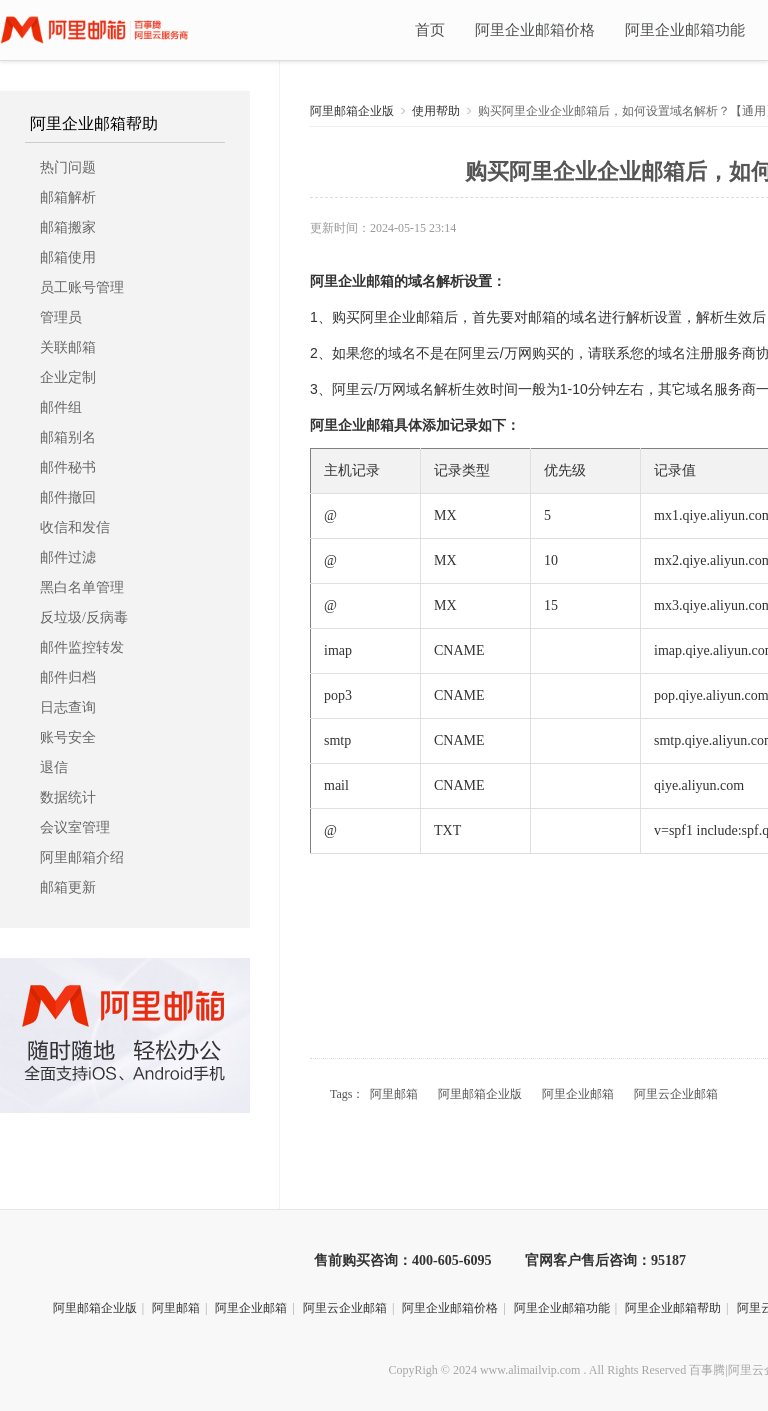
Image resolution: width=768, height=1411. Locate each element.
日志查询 (68, 707)
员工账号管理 (82, 287)
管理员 (61, 317)
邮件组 (61, 407)
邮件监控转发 (82, 647)
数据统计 (68, 797)
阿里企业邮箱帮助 (94, 124)
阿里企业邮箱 (352, 281)
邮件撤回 (68, 497)
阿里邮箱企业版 (352, 111)
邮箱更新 (68, 887)
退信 (54, 767)
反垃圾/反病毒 (84, 617)
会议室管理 (75, 827)
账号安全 (68, 737)
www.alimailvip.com (530, 1370)
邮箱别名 (68, 437)
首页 (430, 30)
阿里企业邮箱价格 (535, 30)
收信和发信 (75, 527)
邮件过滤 (68, 557)
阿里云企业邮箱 (676, 1094)
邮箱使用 (68, 257)
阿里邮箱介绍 (82, 857)
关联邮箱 (68, 347)
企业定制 (68, 377)
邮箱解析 (68, 197)
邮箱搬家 (68, 227)
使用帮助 (436, 111)
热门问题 (68, 167)
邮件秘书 (68, 467)
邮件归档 (68, 677)
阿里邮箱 (394, 1094)
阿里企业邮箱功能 (685, 30)
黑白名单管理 (82, 587)
